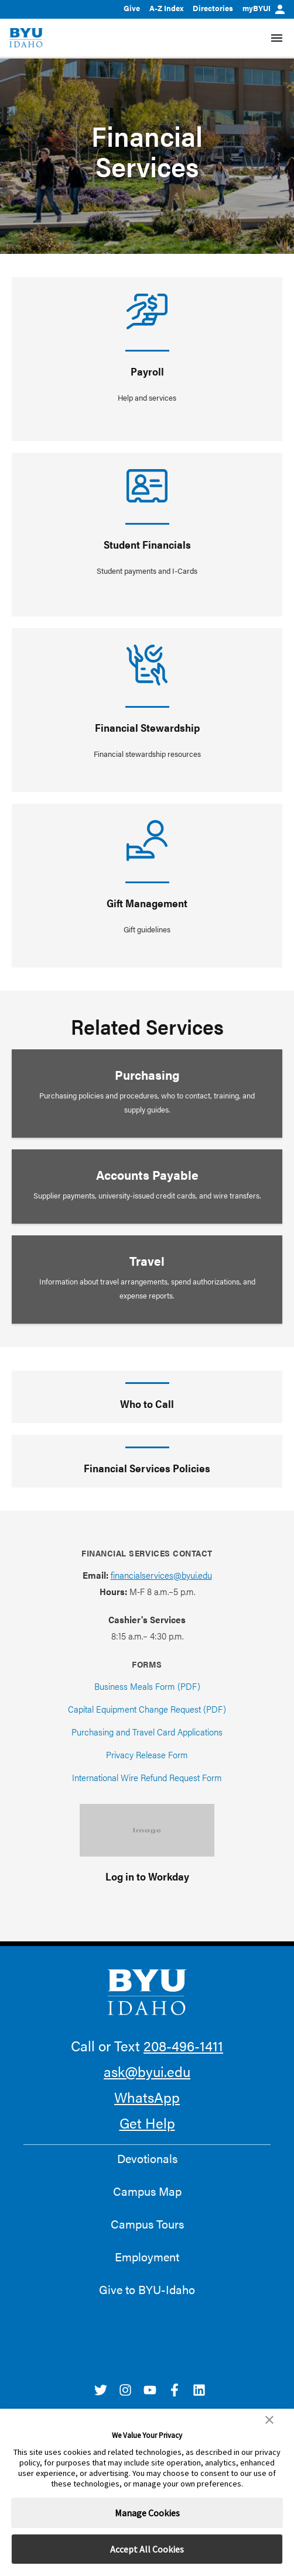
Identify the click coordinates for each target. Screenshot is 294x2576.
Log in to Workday (147, 1876)
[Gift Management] (147, 840)
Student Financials (147, 544)
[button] (269, 2420)
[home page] (26, 37)
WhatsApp (147, 2097)
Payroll (147, 371)
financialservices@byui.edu (161, 1575)
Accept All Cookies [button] (147, 2549)
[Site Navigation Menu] (276, 38)
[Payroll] (147, 311)
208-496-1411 (183, 2045)
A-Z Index (166, 7)
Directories (213, 7)
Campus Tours (147, 2224)
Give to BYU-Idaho (147, 2289)
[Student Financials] (147, 485)
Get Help (147, 2123)
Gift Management (147, 903)
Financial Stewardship (147, 727)
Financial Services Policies (147, 1468)
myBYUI (263, 7)
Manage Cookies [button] (147, 2513)
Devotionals (147, 2158)
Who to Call (147, 1403)
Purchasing (147, 1074)
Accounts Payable (147, 1174)
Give (132, 7)
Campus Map (147, 2191)
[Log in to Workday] (147, 1830)
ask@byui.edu (147, 2071)
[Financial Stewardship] (147, 665)
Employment (147, 2257)
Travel (147, 1260)
